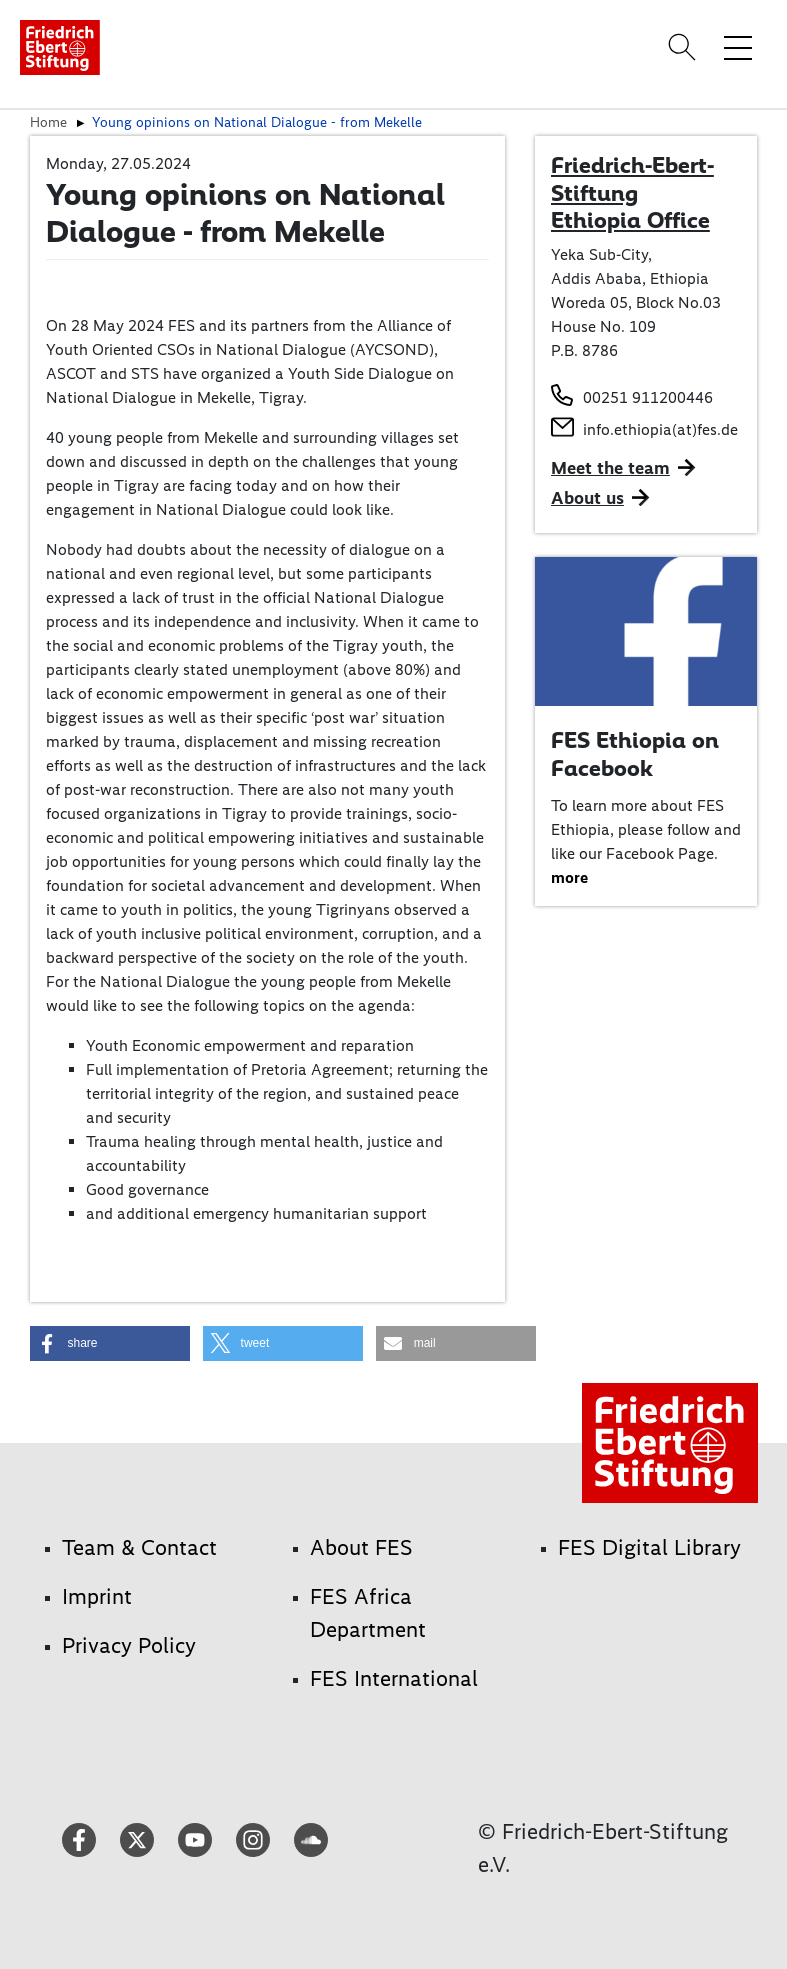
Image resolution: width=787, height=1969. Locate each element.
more (569, 877)
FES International (394, 1678)
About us (587, 498)
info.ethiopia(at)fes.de (660, 429)
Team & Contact (139, 1547)
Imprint (97, 1596)
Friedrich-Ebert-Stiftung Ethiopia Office (632, 192)
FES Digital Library (649, 1547)
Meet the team (610, 468)
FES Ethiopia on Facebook (635, 754)
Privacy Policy (129, 1645)
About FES (361, 1547)
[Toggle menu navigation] (738, 47)
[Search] (685, 47)
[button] (110, 1343)
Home (48, 122)
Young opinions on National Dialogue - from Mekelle (257, 122)
